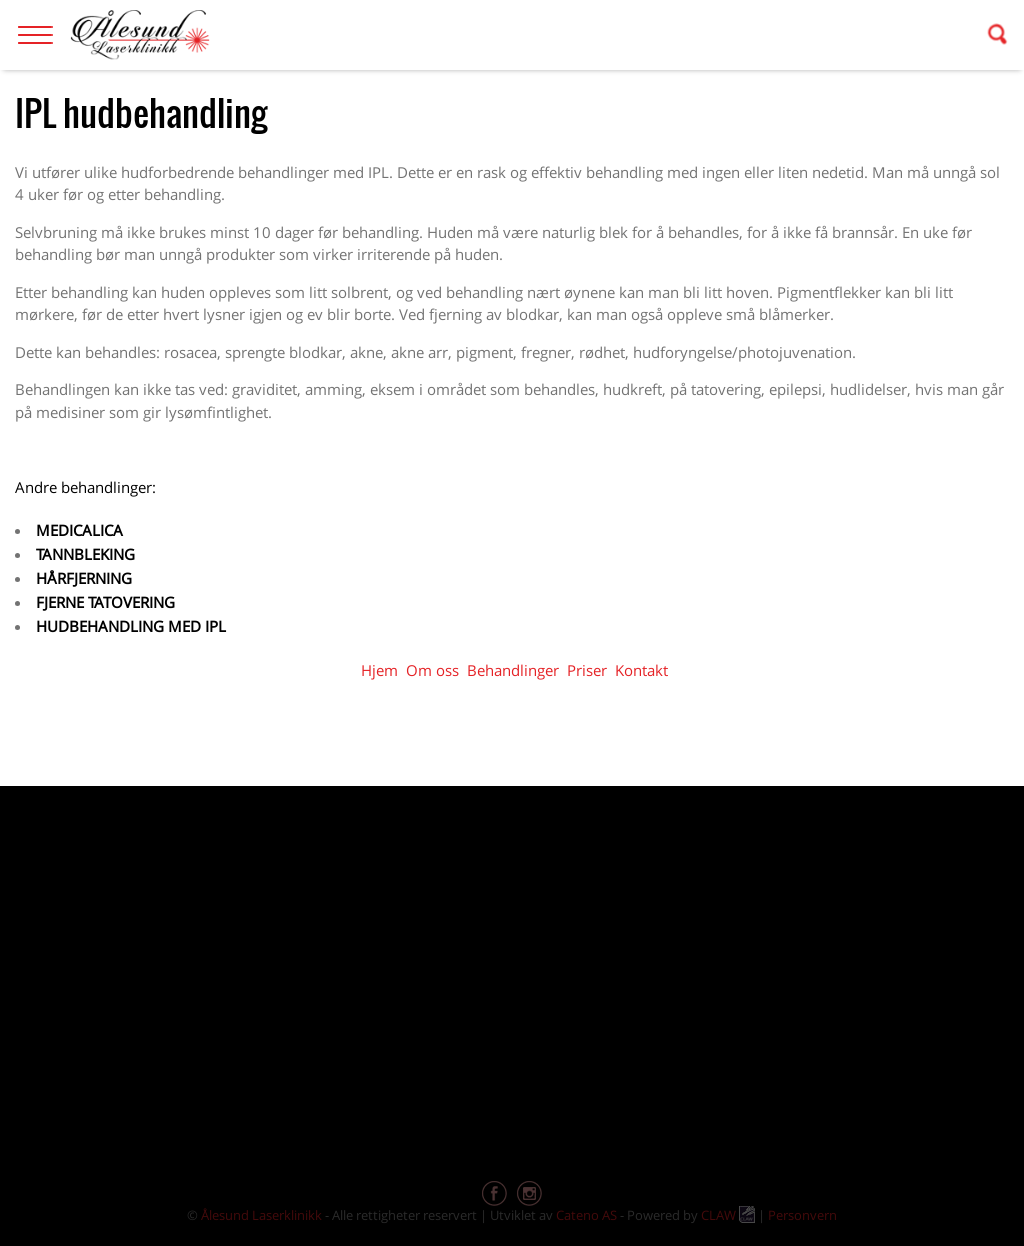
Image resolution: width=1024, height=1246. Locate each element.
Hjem (379, 670)
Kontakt (641, 670)
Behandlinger (513, 670)
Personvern (802, 1215)
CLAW (728, 1215)
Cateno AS (586, 1215)
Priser (587, 670)
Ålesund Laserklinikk (261, 1215)
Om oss (432, 670)
